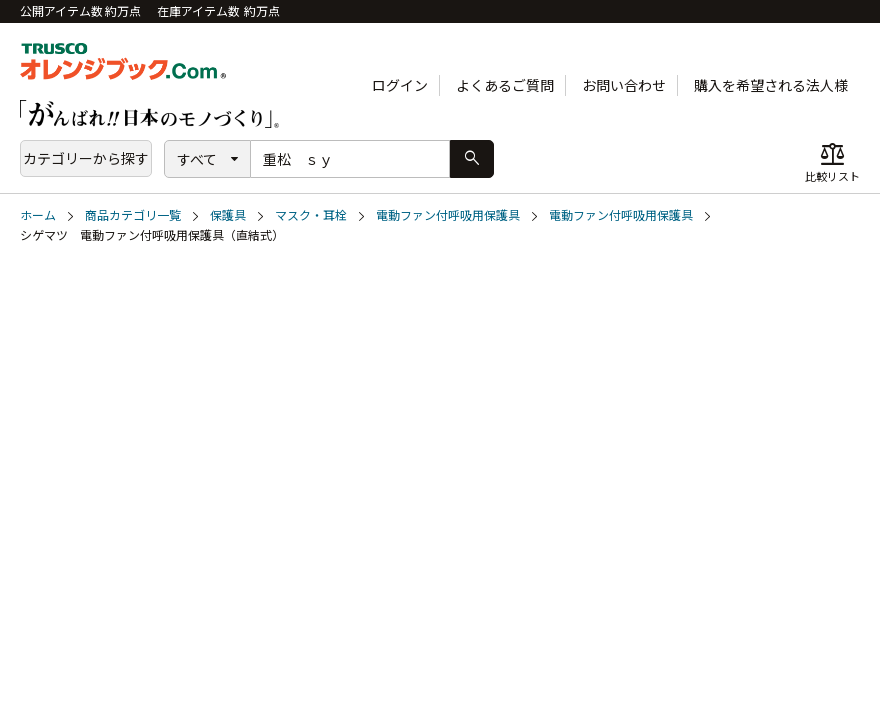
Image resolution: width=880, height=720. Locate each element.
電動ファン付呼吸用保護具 (448, 215)
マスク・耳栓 (311, 215)
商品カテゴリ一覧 (133, 215)
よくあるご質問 (505, 85)
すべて (197, 159)
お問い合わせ (624, 85)
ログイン (400, 85)
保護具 (228, 215)
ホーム (38, 215)
